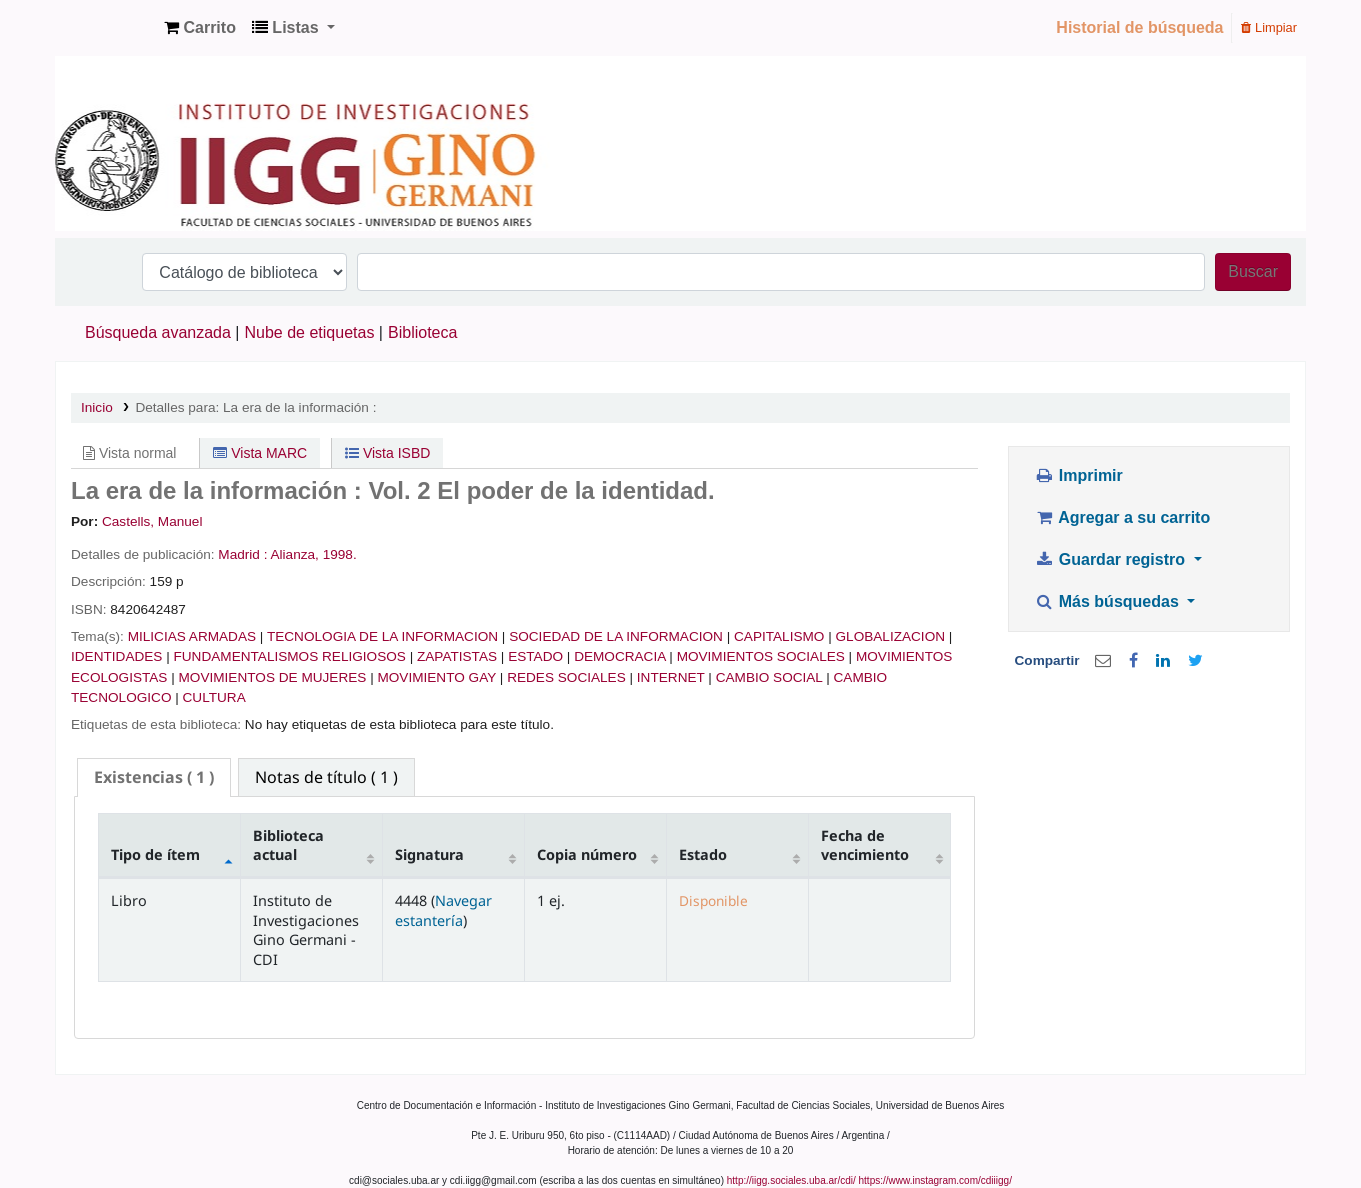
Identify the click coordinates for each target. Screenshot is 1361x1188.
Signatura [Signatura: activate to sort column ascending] (429, 854)
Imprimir (1078, 475)
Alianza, (295, 554)
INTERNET (671, 677)
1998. (340, 554)
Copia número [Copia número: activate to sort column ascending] (587, 854)
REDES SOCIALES (566, 677)
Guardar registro (1112, 559)
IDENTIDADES (116, 656)
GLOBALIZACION (891, 636)
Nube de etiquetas (310, 332)
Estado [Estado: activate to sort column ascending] (703, 854)
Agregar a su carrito (1122, 517)
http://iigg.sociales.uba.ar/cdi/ (791, 1180)
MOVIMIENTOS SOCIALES (761, 656)
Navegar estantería (443, 910)
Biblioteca (422, 332)
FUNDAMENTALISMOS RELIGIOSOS (290, 656)
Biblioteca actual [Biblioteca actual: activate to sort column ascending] (288, 845)
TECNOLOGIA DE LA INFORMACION (382, 636)
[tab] (154, 777)
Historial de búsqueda (1139, 27)
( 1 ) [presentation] (154, 777)
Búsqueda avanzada (158, 332)
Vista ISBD (387, 453)
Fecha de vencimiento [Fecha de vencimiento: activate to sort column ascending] (865, 845)
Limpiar (1269, 27)
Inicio (97, 407)
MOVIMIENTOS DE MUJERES (273, 677)
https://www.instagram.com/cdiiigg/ (935, 1180)
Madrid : (242, 554)
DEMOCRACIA (619, 656)
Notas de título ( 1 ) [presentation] (326, 777)
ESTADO (535, 656)
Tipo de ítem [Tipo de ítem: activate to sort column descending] (155, 854)
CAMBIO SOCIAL (769, 677)
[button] (200, 28)
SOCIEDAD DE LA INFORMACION (616, 636)
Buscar (1253, 271)
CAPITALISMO (779, 636)
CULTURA (214, 697)
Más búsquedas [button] (1108, 601)
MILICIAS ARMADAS (192, 636)
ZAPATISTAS (457, 656)
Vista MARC (260, 453)
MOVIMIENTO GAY (436, 677)
